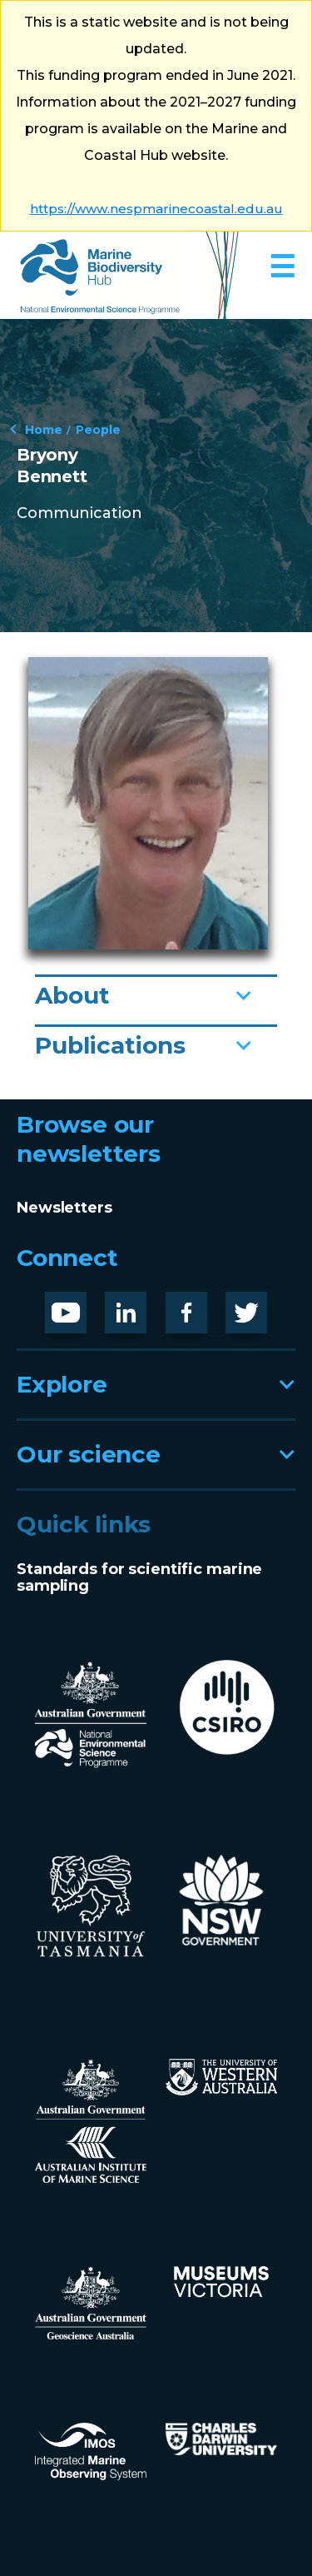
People (98, 428)
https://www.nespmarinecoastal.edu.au (156, 209)
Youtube (78, 1305)
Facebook (204, 1305)
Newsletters (64, 1207)
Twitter (252, 1305)
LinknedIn (136, 1305)
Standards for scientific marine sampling (139, 1577)
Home (43, 428)
